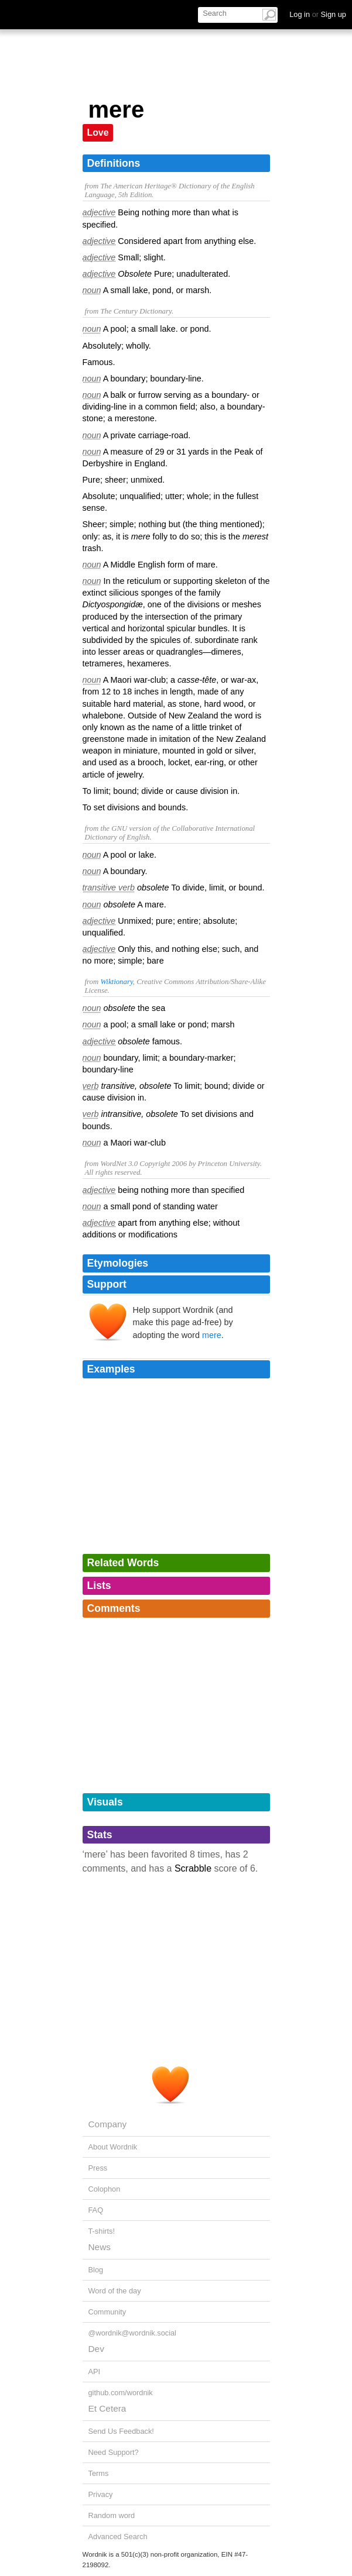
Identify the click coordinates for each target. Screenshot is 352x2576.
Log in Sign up (317, 14)
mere (211, 1335)
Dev (96, 2349)
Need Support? (113, 2452)
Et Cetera (107, 2408)
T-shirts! (101, 2231)
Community (107, 2311)
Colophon (104, 2189)
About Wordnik (113, 2146)
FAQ (96, 2210)
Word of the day (114, 2290)
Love (98, 132)
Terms (98, 2473)
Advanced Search (118, 2536)
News (99, 2247)
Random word (111, 2515)
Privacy (100, 2494)
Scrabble (193, 1868)
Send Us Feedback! (121, 2431)
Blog (96, 2269)
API (94, 2371)
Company (107, 2124)
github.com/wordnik (120, 2392)
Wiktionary (116, 982)
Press (98, 2168)
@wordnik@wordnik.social (132, 2333)
